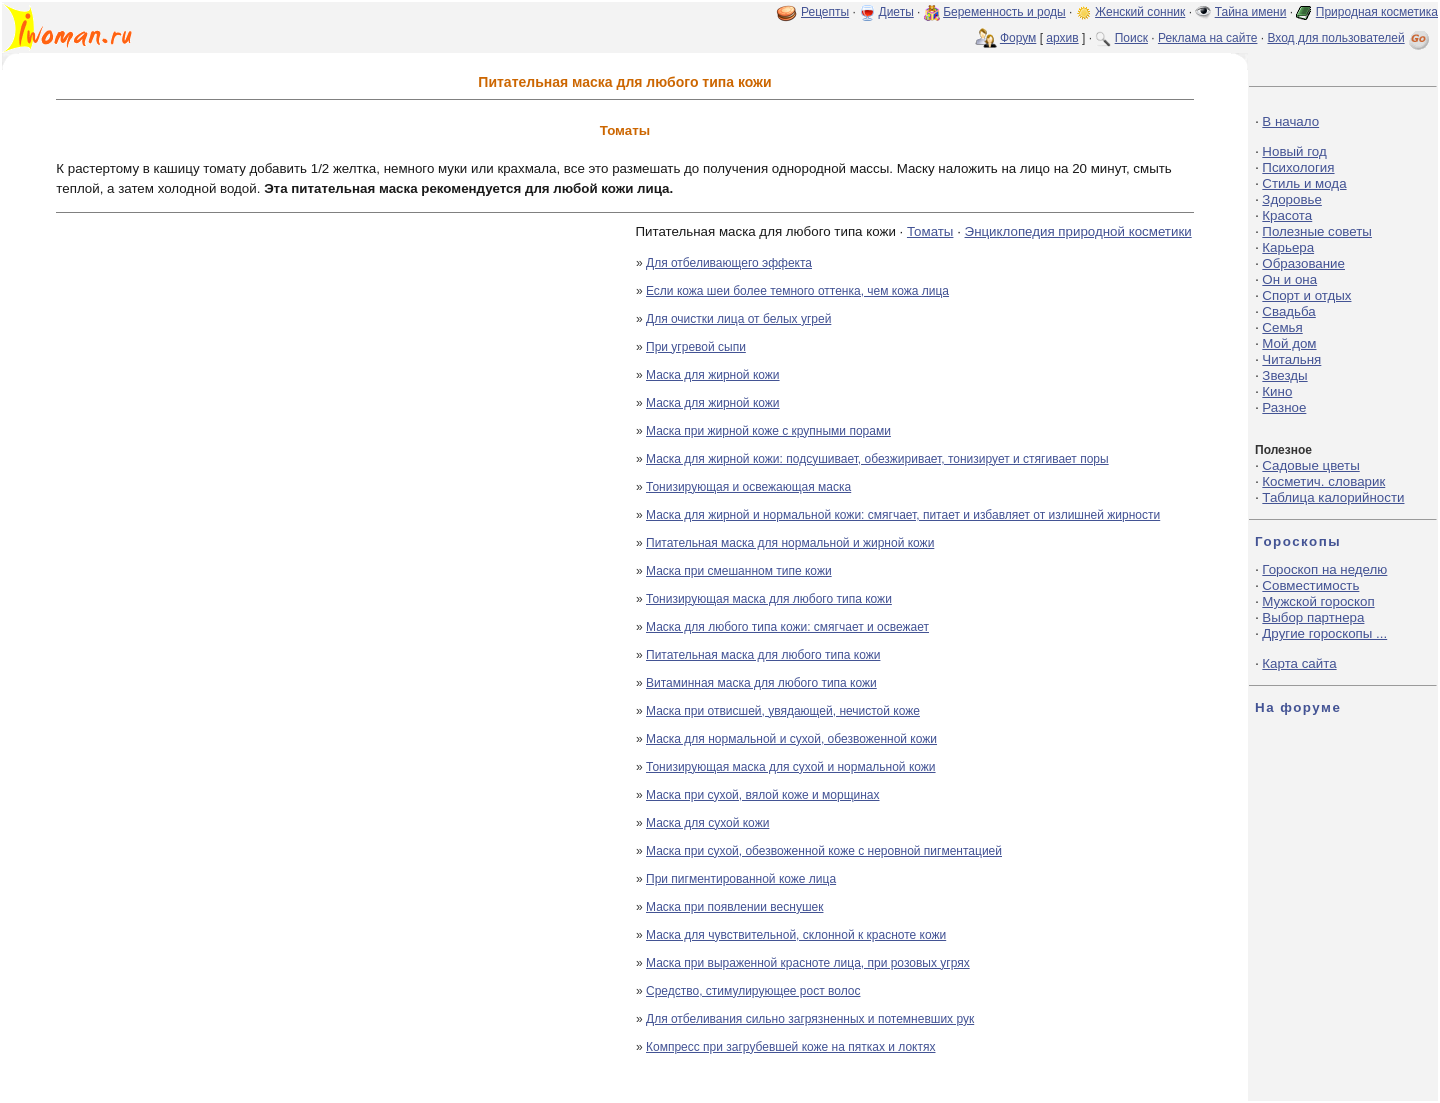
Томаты (930, 231)
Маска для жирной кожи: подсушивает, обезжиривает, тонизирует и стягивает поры (877, 459)
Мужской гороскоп (1318, 601)
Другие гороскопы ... (1324, 633)
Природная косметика (1377, 12)
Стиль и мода (1304, 183)
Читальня (1291, 359)
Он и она (1289, 279)
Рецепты (825, 12)
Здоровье (1292, 199)
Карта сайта (1299, 663)
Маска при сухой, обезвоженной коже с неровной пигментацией (824, 851)
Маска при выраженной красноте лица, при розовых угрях (808, 963)
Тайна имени (1251, 12)
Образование (1303, 263)
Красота (1287, 215)
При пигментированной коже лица (741, 879)
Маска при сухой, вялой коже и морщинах (763, 795)
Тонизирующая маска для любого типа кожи (769, 599)
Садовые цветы (1310, 465)
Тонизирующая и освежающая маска (748, 487)
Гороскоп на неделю (1324, 569)
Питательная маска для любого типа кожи (763, 655)
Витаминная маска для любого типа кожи (761, 683)
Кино (1277, 391)
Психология (1298, 167)
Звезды (1284, 375)
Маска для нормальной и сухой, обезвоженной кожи (791, 739)
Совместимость (1310, 585)
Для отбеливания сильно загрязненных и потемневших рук (810, 1019)
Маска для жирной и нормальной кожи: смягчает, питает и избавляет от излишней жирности (903, 515)
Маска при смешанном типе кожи (739, 571)
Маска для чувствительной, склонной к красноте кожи (796, 935)
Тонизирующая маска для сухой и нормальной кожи (791, 767)
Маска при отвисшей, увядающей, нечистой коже (783, 711)
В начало (1290, 121)
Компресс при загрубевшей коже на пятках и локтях (791, 1047)
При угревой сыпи (696, 347)
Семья (1282, 327)
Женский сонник (1140, 12)
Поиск (1131, 38)
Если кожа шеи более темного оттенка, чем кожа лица (797, 291)
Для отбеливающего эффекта (729, 263)
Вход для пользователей (1350, 38)
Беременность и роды (1004, 12)
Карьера (1288, 247)
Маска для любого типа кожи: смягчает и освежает (787, 627)
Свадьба (1288, 311)
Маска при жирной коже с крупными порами (768, 431)
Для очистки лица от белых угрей (738, 319)
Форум (1018, 38)
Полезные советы (1317, 231)
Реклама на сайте (1208, 38)
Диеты (896, 12)
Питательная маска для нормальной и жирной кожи (790, 543)
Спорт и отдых (1306, 295)
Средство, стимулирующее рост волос (753, 991)
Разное (1284, 407)
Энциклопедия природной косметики (1078, 231)
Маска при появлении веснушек (734, 907)
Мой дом (1289, 343)
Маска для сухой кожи (707, 823)
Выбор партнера (1313, 617)
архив (1062, 38)
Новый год (1294, 151)
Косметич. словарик (1323, 481)
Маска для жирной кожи (713, 375)
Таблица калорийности (1333, 497)
